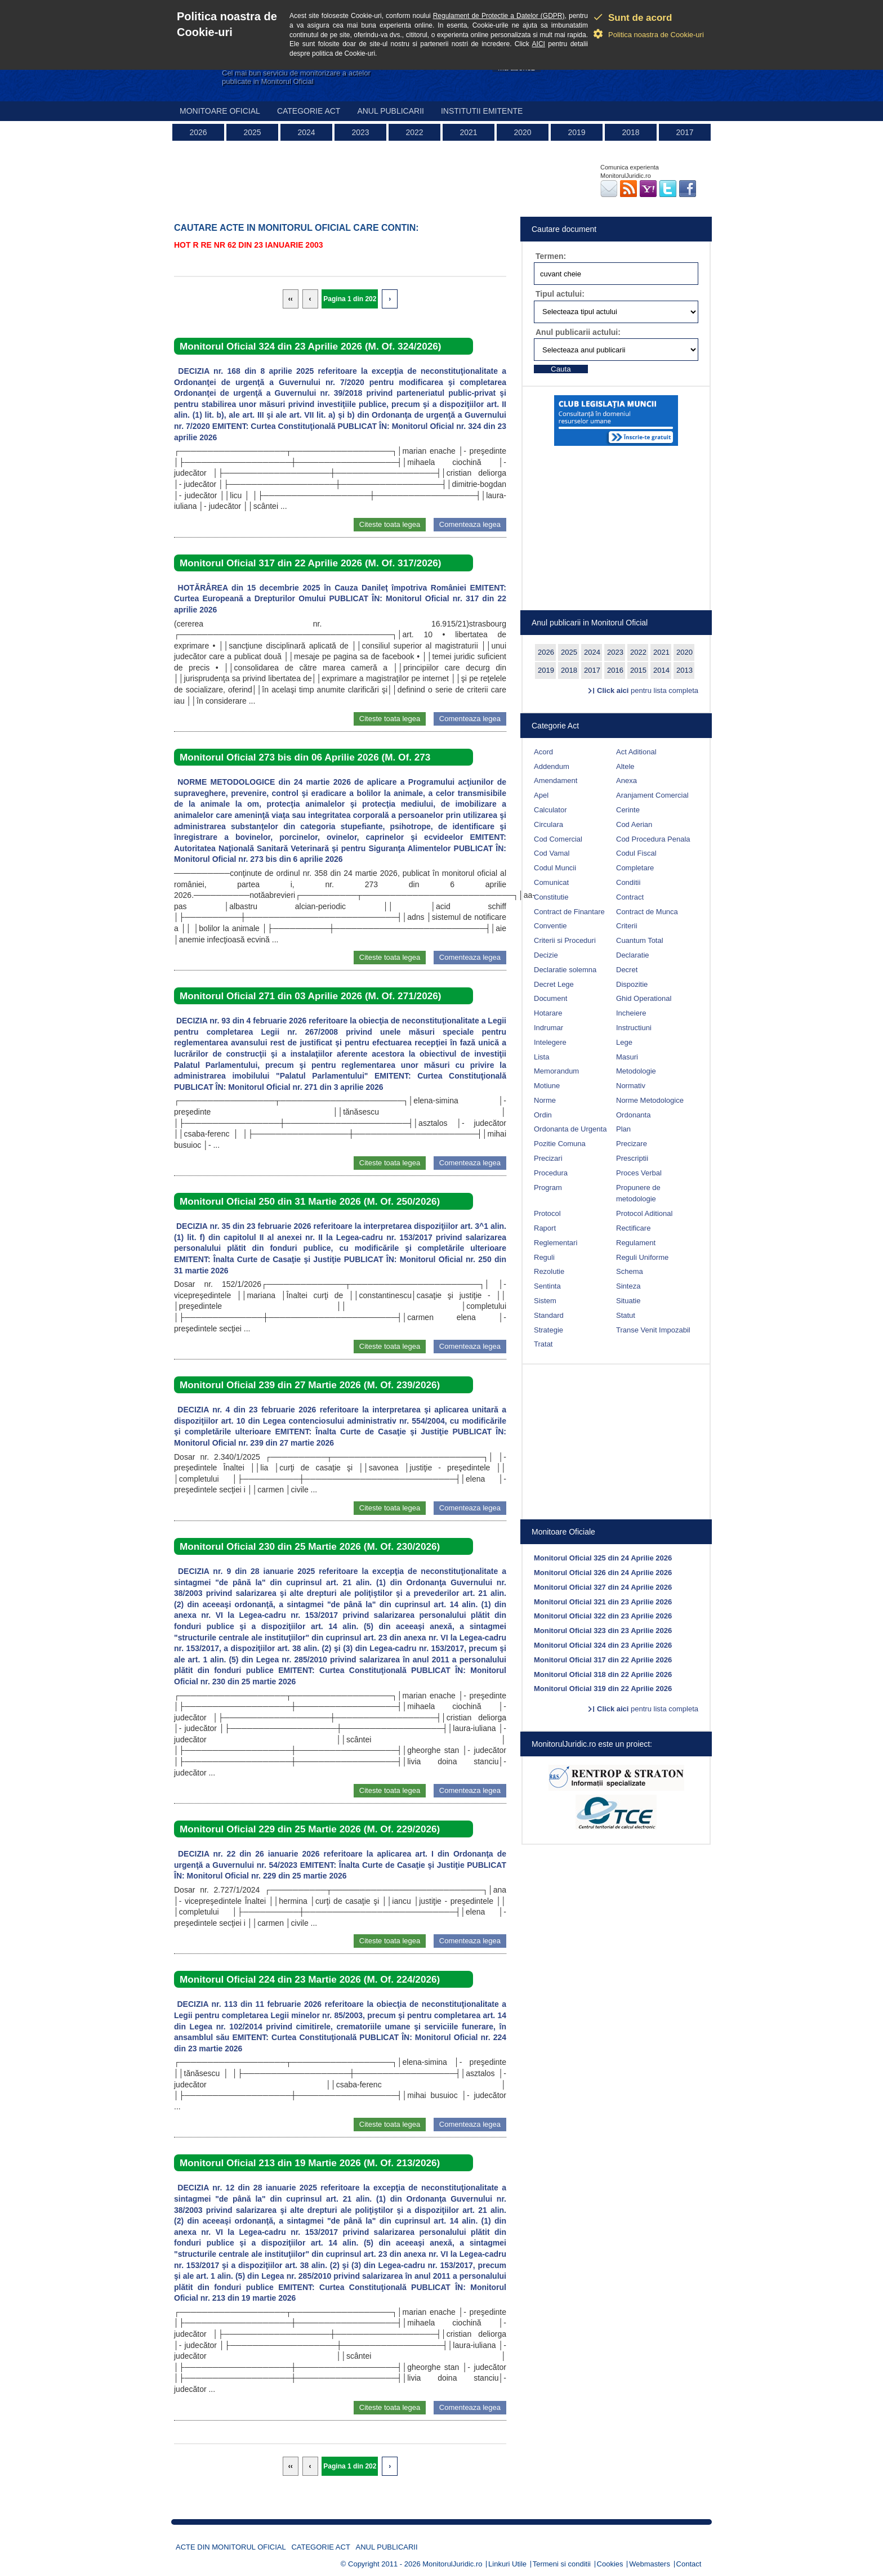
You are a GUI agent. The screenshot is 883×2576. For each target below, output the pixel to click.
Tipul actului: (560, 293)
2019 (576, 132)
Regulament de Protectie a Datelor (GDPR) (499, 16)
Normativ (630, 1085)
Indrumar (548, 1027)
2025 (252, 132)
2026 (198, 132)
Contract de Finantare (569, 911)
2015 (638, 670)
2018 (630, 132)
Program (548, 1187)
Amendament (555, 780)
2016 (615, 670)
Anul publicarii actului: (578, 332)
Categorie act (309, 110)
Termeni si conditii (562, 2564)
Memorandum (556, 1071)
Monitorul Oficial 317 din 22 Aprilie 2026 (603, 1660)
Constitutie (551, 897)
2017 (684, 132)
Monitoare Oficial (220, 110)
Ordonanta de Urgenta (570, 1129)
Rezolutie (549, 1271)
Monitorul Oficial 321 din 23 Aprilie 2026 (603, 1602)
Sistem (545, 1300)
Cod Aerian (634, 824)
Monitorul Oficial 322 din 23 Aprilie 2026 (603, 1616)
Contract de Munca (647, 911)
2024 (306, 132)
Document (550, 998)
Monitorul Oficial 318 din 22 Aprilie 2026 (603, 1674)
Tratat (543, 1344)
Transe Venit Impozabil (653, 1330)
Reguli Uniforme (642, 1257)
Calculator (550, 810)
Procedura (551, 1173)
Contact (689, 2564)
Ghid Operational (643, 998)
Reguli (544, 1257)
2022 (414, 132)
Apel (541, 795)
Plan (623, 1129)
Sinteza (628, 1286)
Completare (635, 868)
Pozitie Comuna (560, 1143)
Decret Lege (554, 984)
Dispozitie (632, 984)
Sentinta (547, 1286)
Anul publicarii (390, 110)
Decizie (546, 955)
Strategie (548, 1330)
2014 (661, 670)
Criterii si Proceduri (565, 940)
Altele (625, 766)
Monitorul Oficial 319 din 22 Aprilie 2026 (603, 1688)
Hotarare (548, 1013)
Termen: (551, 256)
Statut (625, 1315)
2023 (360, 132)
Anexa (626, 780)
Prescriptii (632, 1158)
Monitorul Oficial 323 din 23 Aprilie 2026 (603, 1630)
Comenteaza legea (470, 524)
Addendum (551, 766)
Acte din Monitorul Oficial (231, 2547)
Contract (630, 897)
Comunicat (551, 882)
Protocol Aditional (644, 1213)
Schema (629, 1271)
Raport (545, 1228)
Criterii (626, 926)
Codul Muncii (555, 868)
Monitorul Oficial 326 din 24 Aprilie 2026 (603, 1572)
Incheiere (631, 1013)
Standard (549, 1315)
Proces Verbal (639, 1173)
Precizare (631, 1143)
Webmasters (649, 2564)
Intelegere (550, 1042)
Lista (541, 1057)
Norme (545, 1100)
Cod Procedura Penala (653, 839)
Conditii (628, 882)
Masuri (627, 1057)
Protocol (547, 1213)
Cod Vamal (551, 853)
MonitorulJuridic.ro (452, 2564)
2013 (684, 670)
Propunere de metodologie (638, 1193)
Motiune (547, 1085)
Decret (626, 969)
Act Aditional (636, 752)
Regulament (635, 1242)
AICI (538, 44)
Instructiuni (634, 1027)
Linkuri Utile (507, 2564)
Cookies (610, 2564)
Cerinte (628, 810)
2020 (522, 132)
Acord (543, 752)
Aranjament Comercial (652, 795)
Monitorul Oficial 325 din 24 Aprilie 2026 (603, 1558)
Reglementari (555, 1242)
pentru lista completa (647, 690)
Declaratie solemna (565, 969)
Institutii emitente (482, 110)
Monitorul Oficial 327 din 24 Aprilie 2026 (603, 1587)
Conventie (550, 926)
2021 (468, 132)
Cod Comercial (558, 839)
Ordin (543, 1115)
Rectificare (633, 1228)
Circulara (548, 824)
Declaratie (632, 955)
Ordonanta (633, 1115)
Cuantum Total (639, 940)
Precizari (548, 1158)
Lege (624, 1042)
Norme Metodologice (650, 1100)
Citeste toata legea (389, 524)
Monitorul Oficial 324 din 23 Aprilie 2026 (603, 1645)
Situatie (628, 1300)
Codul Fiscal (636, 853)
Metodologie (636, 1071)
